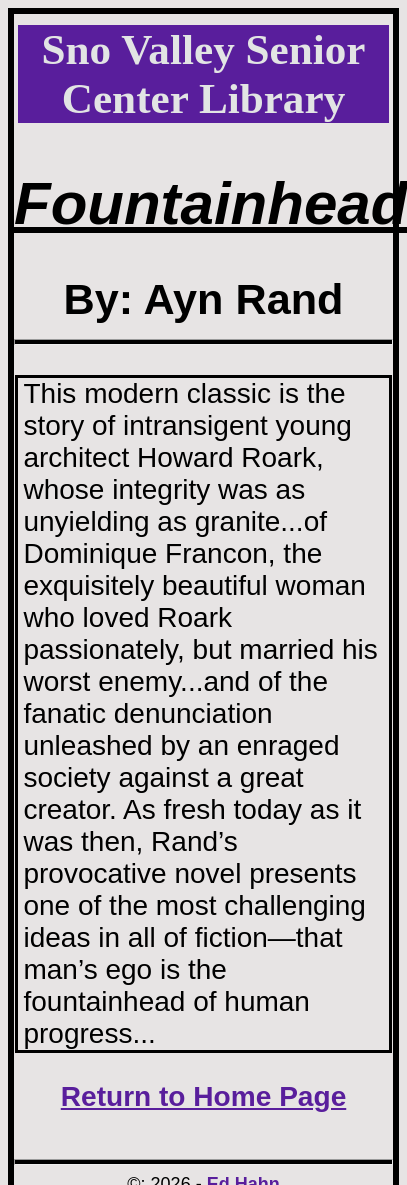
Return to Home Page (204, 1096)
